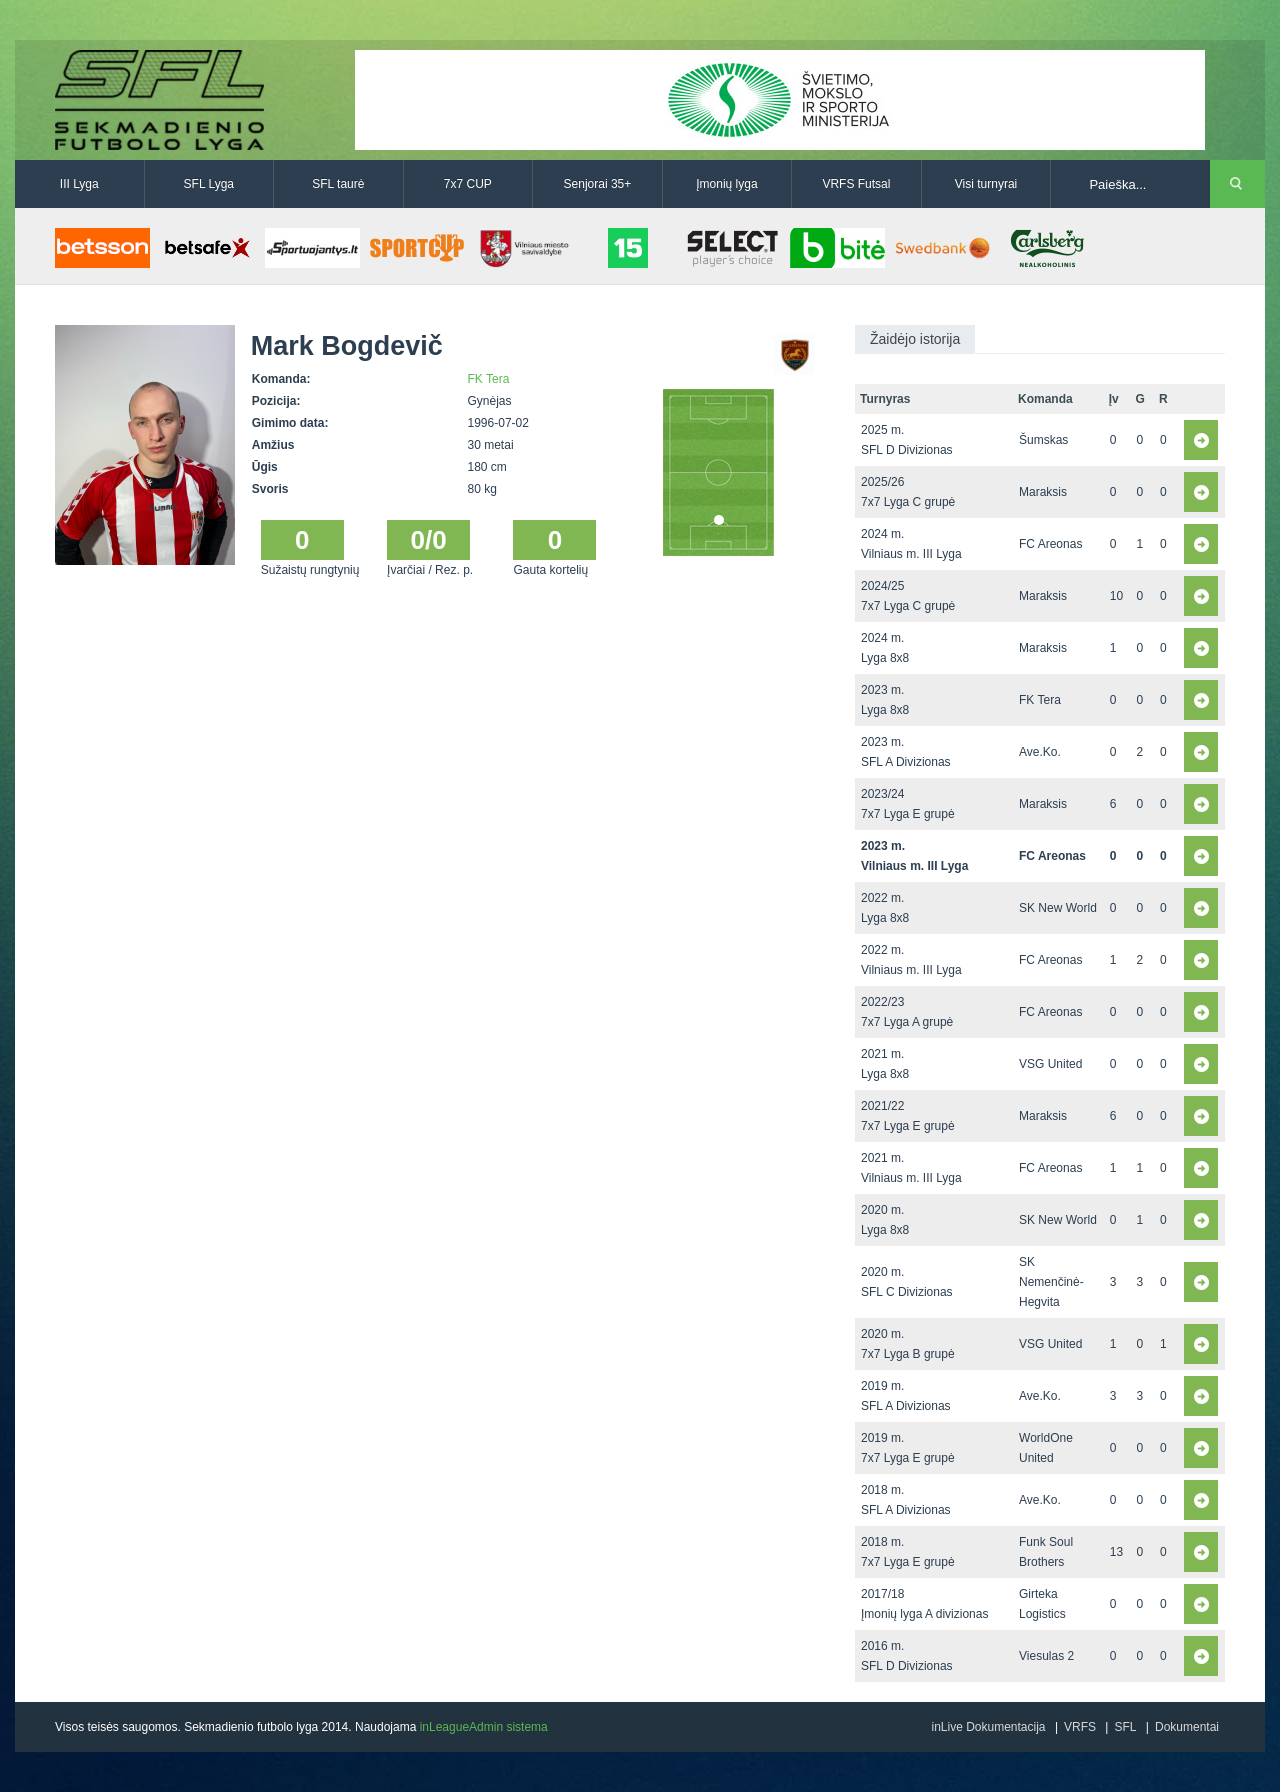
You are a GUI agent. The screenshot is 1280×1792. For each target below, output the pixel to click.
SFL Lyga (209, 184)
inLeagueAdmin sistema (484, 1727)
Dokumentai (1187, 1727)
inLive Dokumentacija (988, 1727)
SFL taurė (338, 184)
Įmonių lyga (726, 184)
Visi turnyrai (986, 184)
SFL (1125, 1727)
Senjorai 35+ (598, 184)
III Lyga (79, 184)
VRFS (1080, 1727)
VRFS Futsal (856, 184)
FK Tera (489, 379)
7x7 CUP (468, 184)
